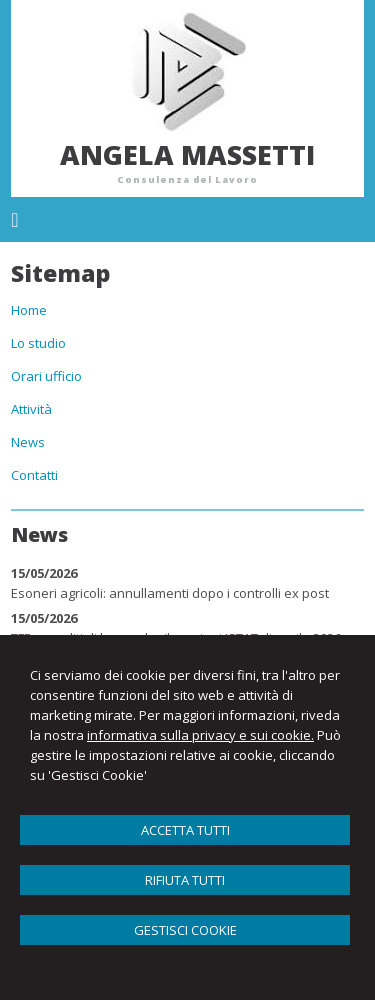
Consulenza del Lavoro (187, 179)
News (28, 442)
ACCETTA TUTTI (185, 830)
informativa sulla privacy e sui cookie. (200, 735)
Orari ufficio (46, 376)
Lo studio (38, 343)
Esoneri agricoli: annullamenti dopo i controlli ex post (170, 593)
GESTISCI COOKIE (185, 930)
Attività (31, 409)
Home (29, 310)
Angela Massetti (187, 154)
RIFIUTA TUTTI (185, 880)
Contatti (34, 475)
